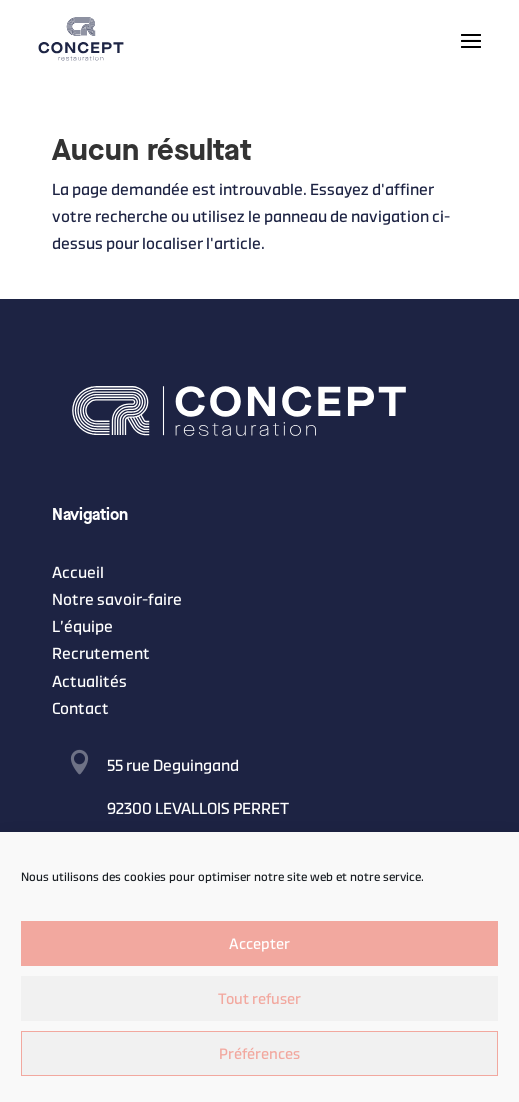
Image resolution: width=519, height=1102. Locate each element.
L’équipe (82, 626)
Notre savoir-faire (117, 599)
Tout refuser (259, 998)
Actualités (89, 681)
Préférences (259, 1053)
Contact (80, 708)
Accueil (78, 572)
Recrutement (101, 653)
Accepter (259, 943)
